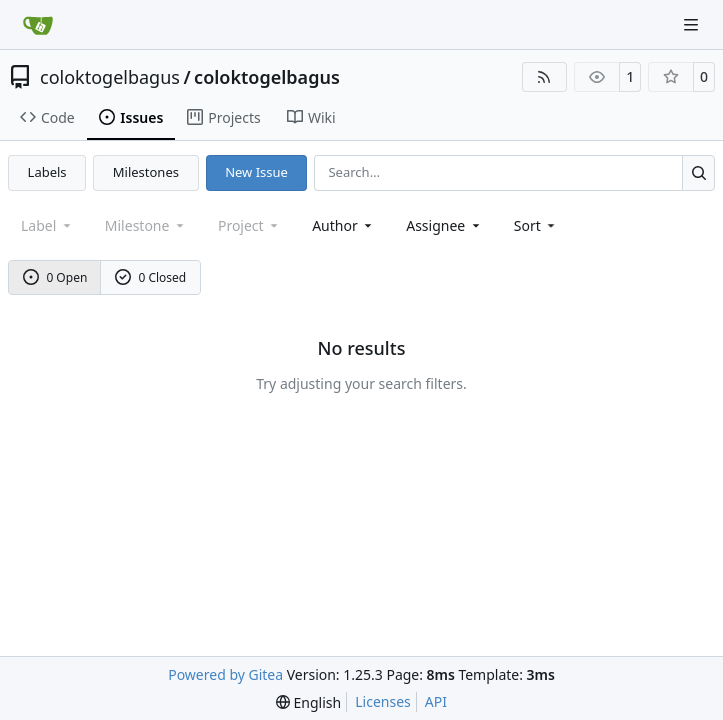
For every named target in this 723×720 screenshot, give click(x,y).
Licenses (383, 701)
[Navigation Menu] (693, 24)
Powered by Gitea (225, 674)
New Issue (256, 172)
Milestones (146, 172)
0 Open (55, 277)
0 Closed (151, 277)
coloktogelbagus (110, 77)
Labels (47, 172)
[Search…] (698, 172)
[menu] (536, 225)
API (436, 701)
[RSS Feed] (545, 77)
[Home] (38, 25)
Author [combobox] (343, 225)
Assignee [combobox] (444, 225)
